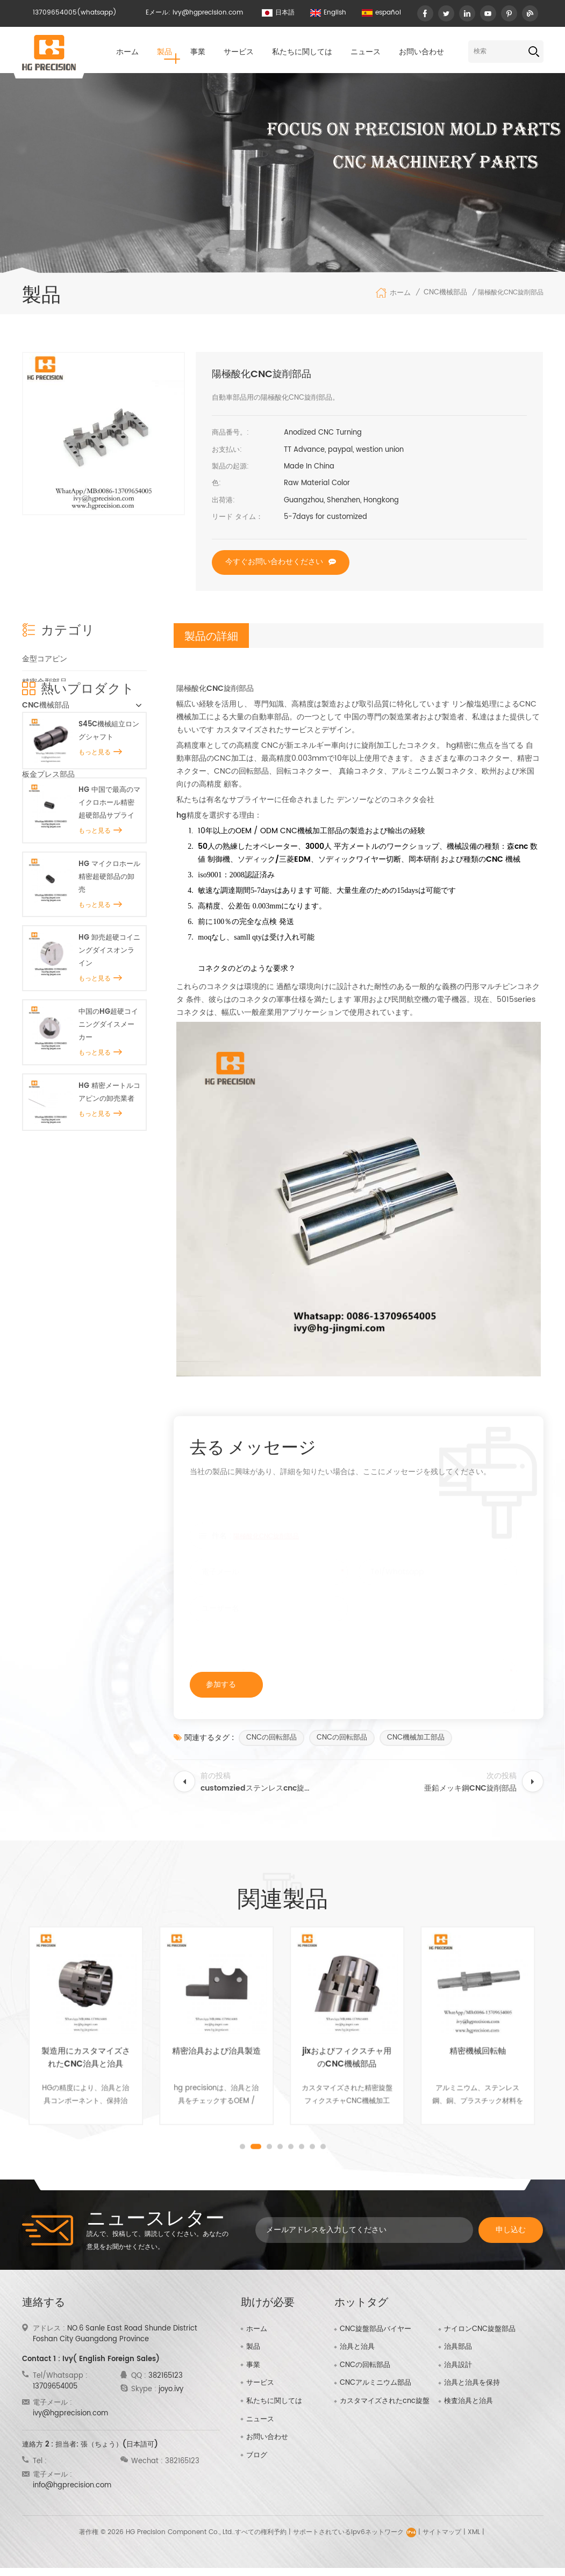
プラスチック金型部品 (59, 797)
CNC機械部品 (445, 292)
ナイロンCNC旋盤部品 (480, 2329)
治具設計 (458, 2365)
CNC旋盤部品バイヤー (375, 2329)
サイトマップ (442, 2540)
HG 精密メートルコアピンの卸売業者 (109, 1236)
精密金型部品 (44, 681)
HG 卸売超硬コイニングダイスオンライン (109, 1094)
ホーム (127, 52)
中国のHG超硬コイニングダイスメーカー (108, 1168)
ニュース (366, 52)
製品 (164, 52)
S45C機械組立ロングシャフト (108, 874)
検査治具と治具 (468, 2401)
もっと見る (100, 896)
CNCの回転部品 (271, 1737)
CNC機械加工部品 (416, 1737)
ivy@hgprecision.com (208, 13)
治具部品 (458, 2347)
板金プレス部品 (48, 774)
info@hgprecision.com (72, 2485)
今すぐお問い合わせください (274, 561)
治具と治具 (41, 751)
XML (474, 2540)
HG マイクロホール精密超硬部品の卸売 (109, 1020)
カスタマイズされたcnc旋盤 (385, 2401)
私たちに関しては (302, 52)
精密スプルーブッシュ (59, 727)
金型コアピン (44, 658)
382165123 (165, 2376)
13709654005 (55, 13)
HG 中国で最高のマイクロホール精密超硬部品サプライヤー (109, 947)
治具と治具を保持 (472, 2383)
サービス (239, 52)
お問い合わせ (421, 52)
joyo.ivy (171, 2389)
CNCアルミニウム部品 (375, 2383)
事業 (197, 52)
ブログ (256, 2455)
